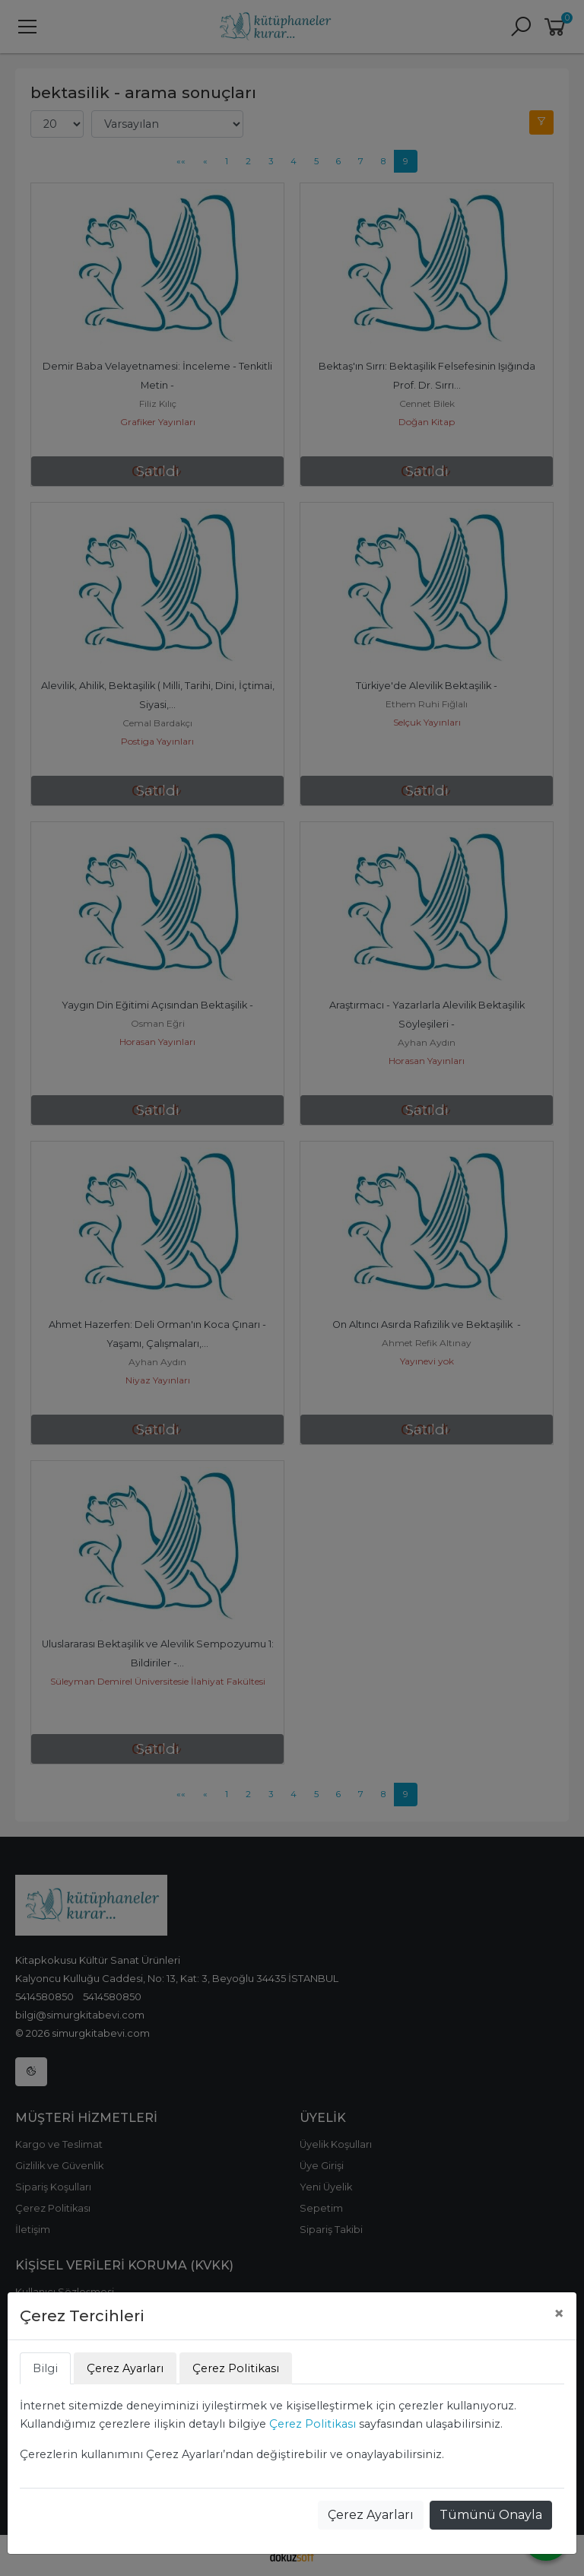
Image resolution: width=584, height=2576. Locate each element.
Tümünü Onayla (491, 2515)
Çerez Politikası (312, 2424)
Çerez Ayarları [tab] (125, 2368)
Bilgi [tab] (45, 2368)
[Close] (558, 2313)
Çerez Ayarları (371, 2515)
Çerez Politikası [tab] (235, 2368)
